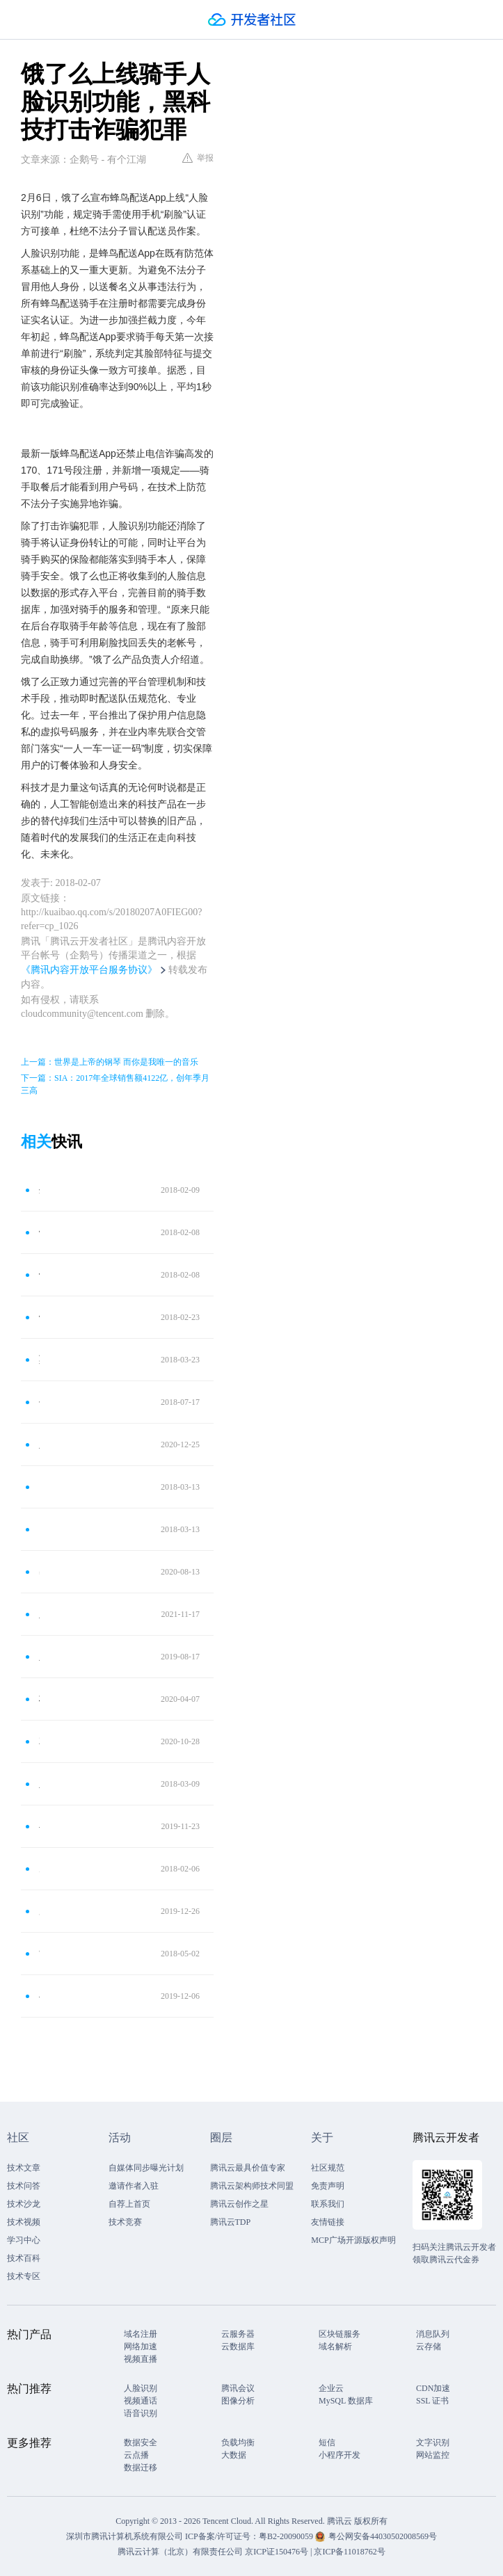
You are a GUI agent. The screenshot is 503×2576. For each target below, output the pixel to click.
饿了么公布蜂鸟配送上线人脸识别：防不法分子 (39, 1317)
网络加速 (140, 2346)
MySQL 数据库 (346, 2401)
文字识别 (432, 2442)
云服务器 (238, 2334)
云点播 (136, 2455)
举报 (198, 157)
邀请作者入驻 (134, 2186)
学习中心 (23, 2240)
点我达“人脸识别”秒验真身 (39, 1486)
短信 (327, 2442)
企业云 (331, 2388)
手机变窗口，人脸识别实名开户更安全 (39, 1401)
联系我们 (327, 2204)
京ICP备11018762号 (349, 2552)
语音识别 (140, 2413)
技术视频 (23, 2222)
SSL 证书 (432, 2401)
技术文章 (23, 2168)
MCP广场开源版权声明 (353, 2240)
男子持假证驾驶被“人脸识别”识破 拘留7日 (39, 1868)
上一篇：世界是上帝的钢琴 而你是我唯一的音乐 (109, 1062)
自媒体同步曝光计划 (146, 2168)
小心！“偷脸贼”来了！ (39, 1826)
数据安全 (140, 2442)
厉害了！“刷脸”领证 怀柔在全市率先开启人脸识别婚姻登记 (39, 1911)
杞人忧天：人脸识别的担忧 (39, 1698)
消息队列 (432, 2334)
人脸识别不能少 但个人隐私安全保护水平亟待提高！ (39, 1444)
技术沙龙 (23, 2204)
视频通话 (140, 2401)
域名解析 (335, 2346)
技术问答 (23, 2186)
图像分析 (238, 2401)
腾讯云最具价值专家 (247, 2168)
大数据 (233, 2455)
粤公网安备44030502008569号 (382, 2536)
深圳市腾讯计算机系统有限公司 (124, 2536)
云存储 (428, 2346)
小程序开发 (339, 2455)
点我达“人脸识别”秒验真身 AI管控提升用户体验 (39, 1529)
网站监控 (432, 2455)
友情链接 (327, 2222)
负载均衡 (238, 2442)
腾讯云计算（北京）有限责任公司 (180, 2552)
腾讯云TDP (230, 2222)
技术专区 (23, 2276)
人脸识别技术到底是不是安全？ (39, 1656)
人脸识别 (140, 2388)
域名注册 (140, 2334)
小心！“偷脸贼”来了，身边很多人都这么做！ (39, 1995)
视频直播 (140, 2359)
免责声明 (327, 2186)
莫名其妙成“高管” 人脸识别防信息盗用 (39, 1359)
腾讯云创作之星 (239, 2204)
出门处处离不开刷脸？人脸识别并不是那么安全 (39, 1571)
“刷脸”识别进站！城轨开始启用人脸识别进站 (39, 1953)
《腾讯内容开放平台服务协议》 (89, 970)
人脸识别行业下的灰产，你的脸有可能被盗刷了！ (39, 1614)
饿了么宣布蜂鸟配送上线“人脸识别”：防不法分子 (39, 1274)
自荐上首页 (129, 2204)
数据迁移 (140, 2467)
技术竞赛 (125, 2222)
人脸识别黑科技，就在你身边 (39, 1783)
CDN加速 (433, 2388)
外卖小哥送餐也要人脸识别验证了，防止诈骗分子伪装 (39, 1189)
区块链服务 (339, 2334)
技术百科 (23, 2258)
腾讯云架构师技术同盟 (252, 2186)
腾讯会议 (238, 2388)
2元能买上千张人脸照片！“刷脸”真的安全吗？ (39, 1741)
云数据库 (238, 2346)
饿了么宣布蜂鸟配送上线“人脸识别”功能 (39, 1232)
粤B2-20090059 (287, 2536)
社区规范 (327, 2168)
